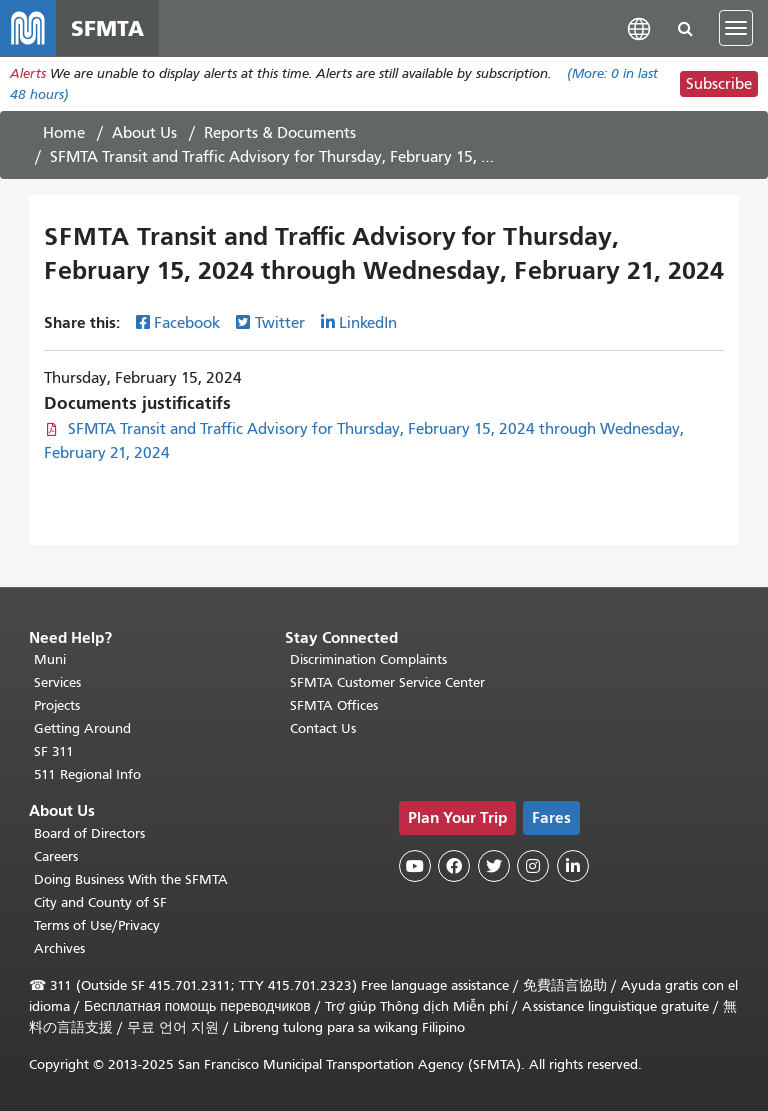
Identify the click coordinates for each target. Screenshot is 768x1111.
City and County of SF (100, 902)
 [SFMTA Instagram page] (533, 866)
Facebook (187, 323)
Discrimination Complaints (368, 659)
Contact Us (323, 728)
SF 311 (54, 751)
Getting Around (82, 728)
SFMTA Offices (334, 705)
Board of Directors (89, 833)
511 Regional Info (87, 774)
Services (57, 682)
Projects (57, 705)
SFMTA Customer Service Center (387, 682)
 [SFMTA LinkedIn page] (573, 866)
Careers (56, 856)
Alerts (28, 73)
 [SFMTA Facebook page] (454, 866)
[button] (639, 27)
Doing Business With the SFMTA (131, 879)
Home (64, 133)
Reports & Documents (280, 133)
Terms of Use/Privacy (97, 925)
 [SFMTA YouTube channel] (415, 866)
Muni (50, 659)
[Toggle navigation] (736, 28)
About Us (144, 133)
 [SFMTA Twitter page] (494, 866)
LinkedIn (368, 323)
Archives (59, 948)
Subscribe (719, 84)
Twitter (280, 323)
